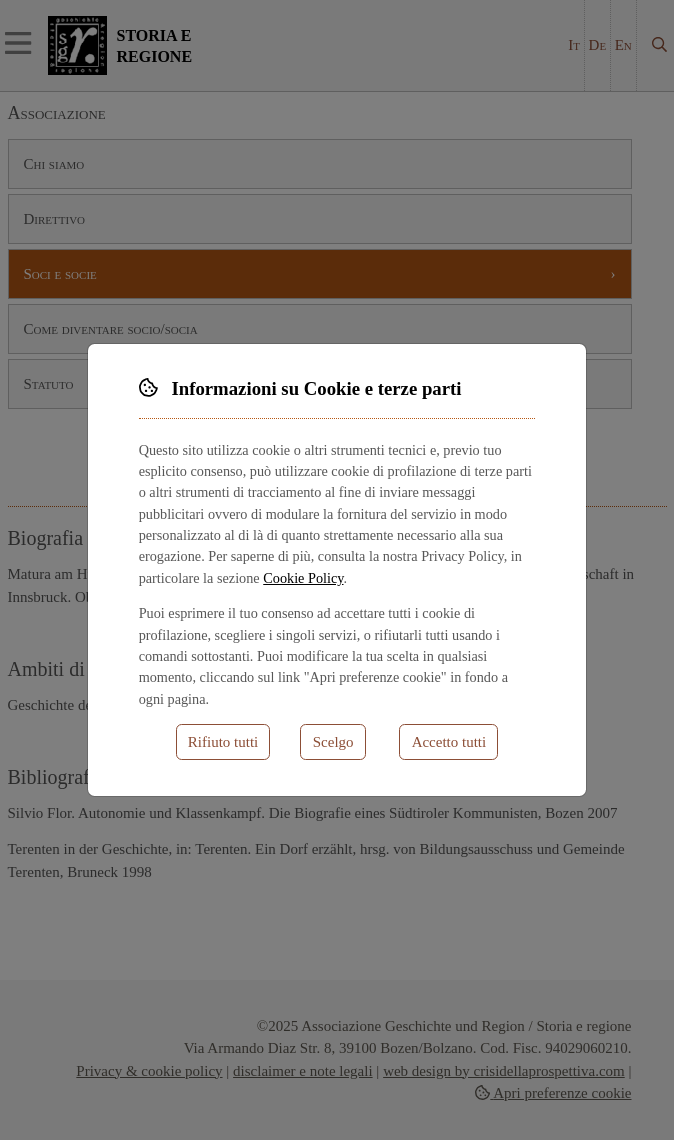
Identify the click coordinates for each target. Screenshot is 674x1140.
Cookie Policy (303, 578)
